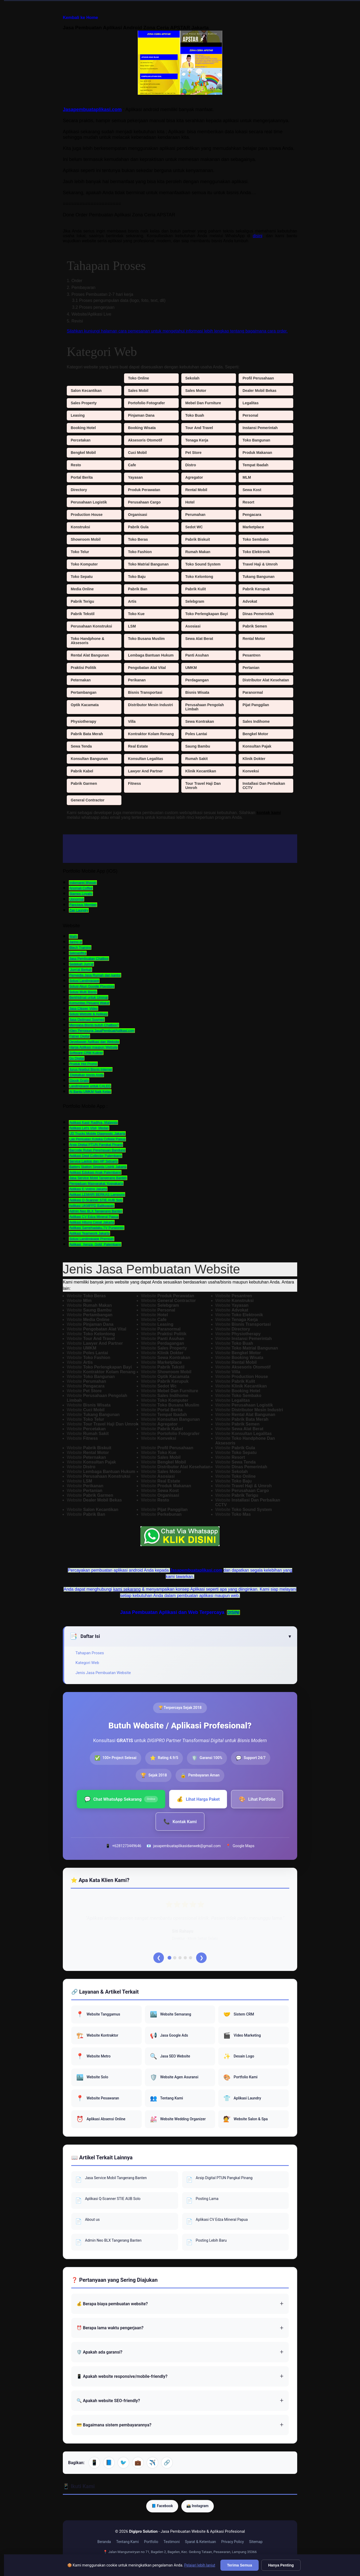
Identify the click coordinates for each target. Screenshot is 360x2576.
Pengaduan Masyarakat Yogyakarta (96, 1183)
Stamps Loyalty (81, 894)
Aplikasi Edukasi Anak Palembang (95, 1172)
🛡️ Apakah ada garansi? (99, 2353)
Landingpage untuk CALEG (90, 1086)
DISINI (233, 1612)
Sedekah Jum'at (81, 964)
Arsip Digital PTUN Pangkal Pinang (96, 1145)
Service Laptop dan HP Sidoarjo (93, 1161)
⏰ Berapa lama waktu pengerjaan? (110, 2329)
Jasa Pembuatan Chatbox (89, 959)
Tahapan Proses (89, 1653)
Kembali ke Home (80, 17)
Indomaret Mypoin (83, 883)
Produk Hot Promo (83, 1064)
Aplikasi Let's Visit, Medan (89, 1128)
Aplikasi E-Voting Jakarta (88, 1189)
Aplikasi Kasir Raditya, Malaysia (93, 1122)
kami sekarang (127, 1589)
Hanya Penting (281, 2565)
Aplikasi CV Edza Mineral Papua (94, 1217)
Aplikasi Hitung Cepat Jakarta (91, 1222)
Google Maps (243, 1846)
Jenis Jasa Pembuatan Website (103, 1672)
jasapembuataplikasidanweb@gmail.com (187, 1846)
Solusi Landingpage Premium (91, 1239)
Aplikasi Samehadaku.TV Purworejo (96, 1228)
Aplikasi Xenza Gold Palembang (95, 1244)
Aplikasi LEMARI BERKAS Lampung (97, 1194)
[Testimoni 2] (174, 1959)
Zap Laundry (78, 910)
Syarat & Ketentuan (200, 2543)
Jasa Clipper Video (83, 1008)
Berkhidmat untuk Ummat (88, 997)
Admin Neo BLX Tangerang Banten (95, 1211)
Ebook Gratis (79, 1080)
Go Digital (76, 1058)
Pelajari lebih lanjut (199, 2565)
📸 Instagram (198, 2507)
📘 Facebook (162, 2507)
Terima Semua (239, 2565)
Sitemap (256, 2543)
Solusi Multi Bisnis (83, 992)
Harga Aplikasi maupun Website (93, 1047)
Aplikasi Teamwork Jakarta (89, 1233)
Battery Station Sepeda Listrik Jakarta (98, 1167)
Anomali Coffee (81, 888)
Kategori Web (87, 1662)
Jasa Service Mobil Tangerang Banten (98, 1178)
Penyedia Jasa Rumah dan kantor (95, 975)
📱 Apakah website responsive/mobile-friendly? (122, 2377)
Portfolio (151, 2543)
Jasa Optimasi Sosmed (87, 1019)
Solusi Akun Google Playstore (91, 986)
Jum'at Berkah (80, 970)
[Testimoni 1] (169, 1959)
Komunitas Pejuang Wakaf (89, 1003)
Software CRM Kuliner (86, 1053)
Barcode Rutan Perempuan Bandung (97, 1150)
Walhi (73, 936)
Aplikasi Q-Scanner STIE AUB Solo (96, 1200)
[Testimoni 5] (190, 1959)
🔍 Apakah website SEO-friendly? (108, 2401)
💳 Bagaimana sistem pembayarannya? (114, 2426)
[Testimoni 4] (185, 1959)
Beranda (103, 2543)
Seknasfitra (77, 953)
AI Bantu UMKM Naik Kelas (90, 1092)
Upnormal (76, 899)
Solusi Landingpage (84, 981)
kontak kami (269, 812)
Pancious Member (83, 905)
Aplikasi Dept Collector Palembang (95, 1156)
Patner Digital (79, 1036)
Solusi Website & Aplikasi (88, 1014)
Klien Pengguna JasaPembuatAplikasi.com (102, 1031)
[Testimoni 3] (180, 1959)
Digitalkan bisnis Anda (86, 1075)
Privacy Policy (232, 2543)
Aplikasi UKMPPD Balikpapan (91, 1206)
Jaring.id (75, 942)
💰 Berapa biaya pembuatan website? (112, 2305)
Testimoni (171, 2543)
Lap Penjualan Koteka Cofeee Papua (97, 1139)
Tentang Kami (127, 2543)
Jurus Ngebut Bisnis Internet (90, 1069)
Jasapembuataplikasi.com (92, 109)
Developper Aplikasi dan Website (94, 1042)
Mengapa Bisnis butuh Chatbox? (94, 1025)
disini (257, 236)
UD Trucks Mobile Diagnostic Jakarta (97, 1133)
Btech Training (80, 947)
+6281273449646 (126, 1846)
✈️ (152, 2464)
